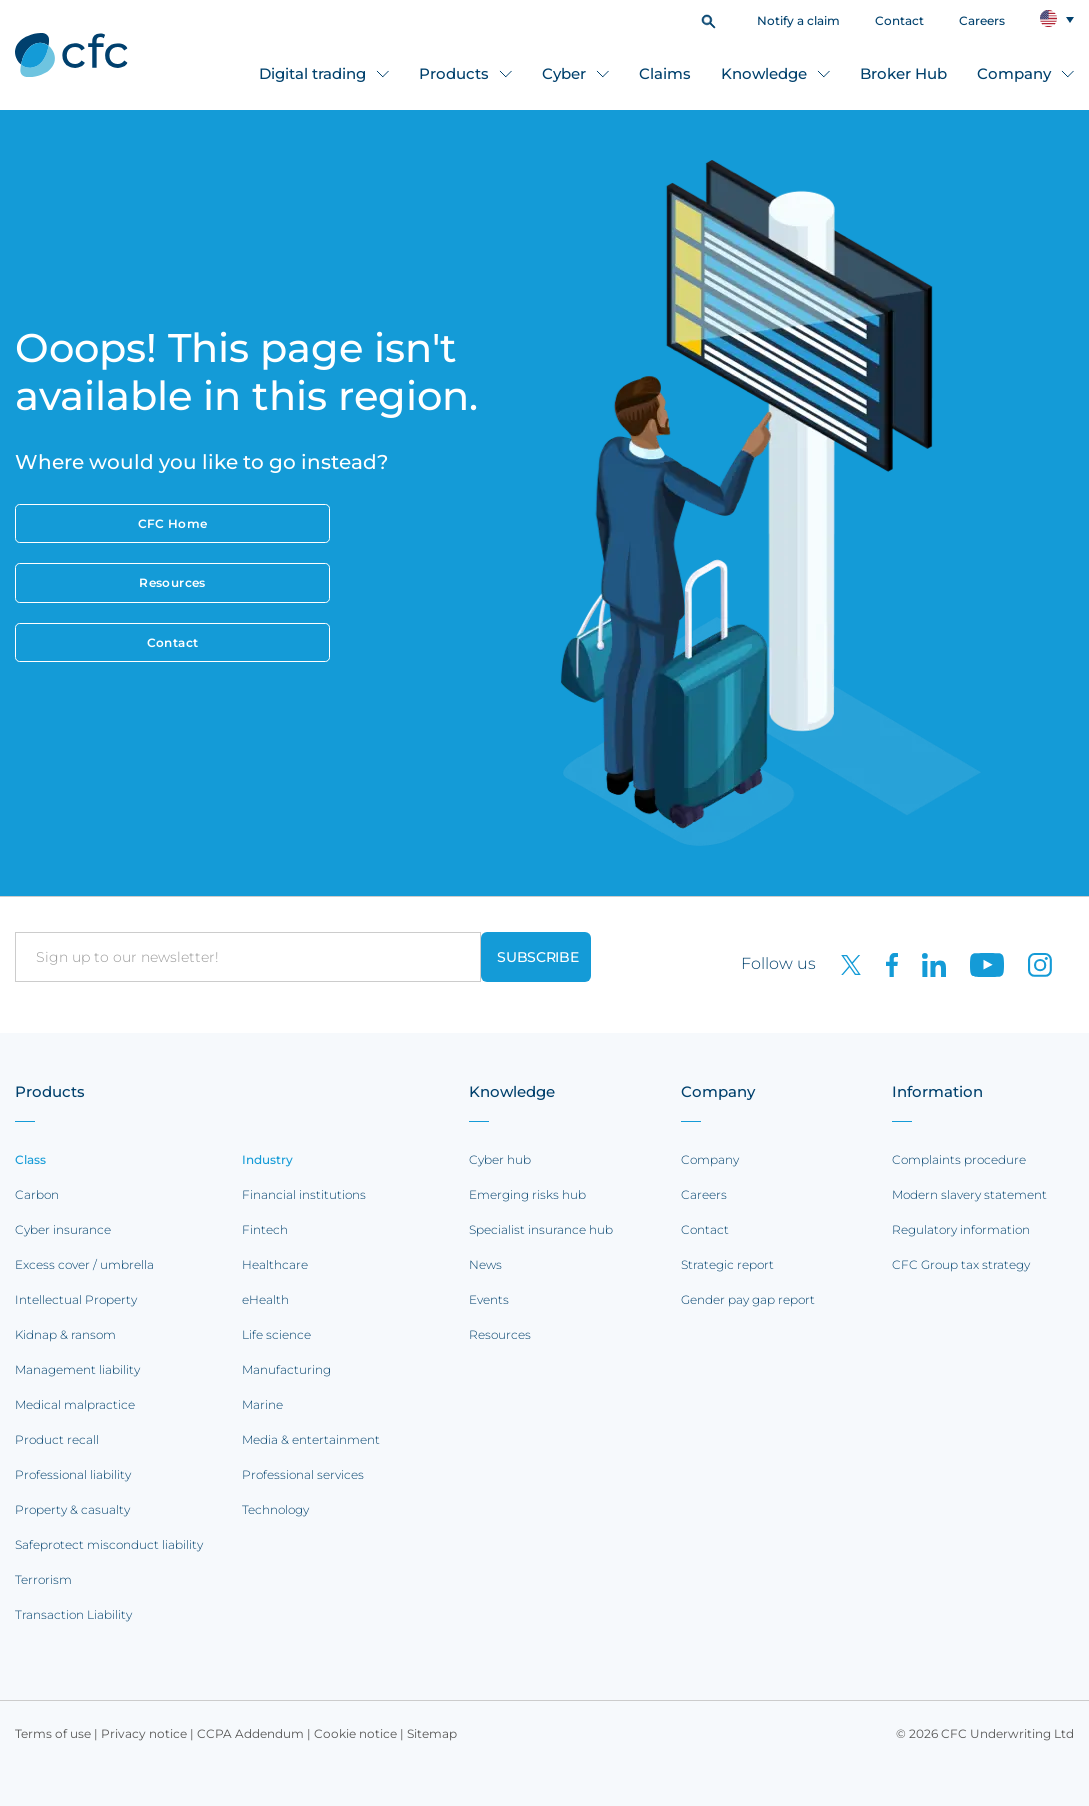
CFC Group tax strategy (961, 1264)
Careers (982, 20)
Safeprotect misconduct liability (109, 1544)
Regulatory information (961, 1229)
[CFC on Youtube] (979, 963)
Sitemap (432, 1733)
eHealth (265, 1299)
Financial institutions (304, 1194)
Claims (665, 73)
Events (489, 1299)
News (485, 1264)
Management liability (77, 1369)
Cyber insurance (63, 1229)
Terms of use (53, 1733)
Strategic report (727, 1264)
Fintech (265, 1229)
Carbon (37, 1194)
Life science (276, 1334)
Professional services (303, 1474)
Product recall (57, 1439)
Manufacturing (286, 1369)
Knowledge (764, 73)
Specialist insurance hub (541, 1229)
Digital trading (312, 73)
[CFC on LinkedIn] (926, 963)
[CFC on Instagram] (1030, 963)
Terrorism (43, 1579)
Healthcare (275, 1264)
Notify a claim (798, 20)
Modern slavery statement (969, 1194)
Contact (899, 20)
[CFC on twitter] (843, 963)
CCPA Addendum (250, 1733)
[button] (708, 19)
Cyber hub (500, 1159)
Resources (172, 582)
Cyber (564, 73)
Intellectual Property (76, 1299)
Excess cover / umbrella (84, 1264)
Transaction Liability (73, 1614)
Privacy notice (144, 1733)
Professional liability (73, 1474)
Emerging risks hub (527, 1194)
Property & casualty (72, 1509)
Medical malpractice (75, 1404)
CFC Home (173, 523)
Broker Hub (903, 73)
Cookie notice (355, 1733)
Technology (275, 1509)
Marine (262, 1404)
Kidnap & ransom (65, 1334)
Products (454, 73)
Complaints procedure (959, 1159)
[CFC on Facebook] (884, 963)
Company (1014, 73)
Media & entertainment (311, 1439)
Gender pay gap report (748, 1299)
